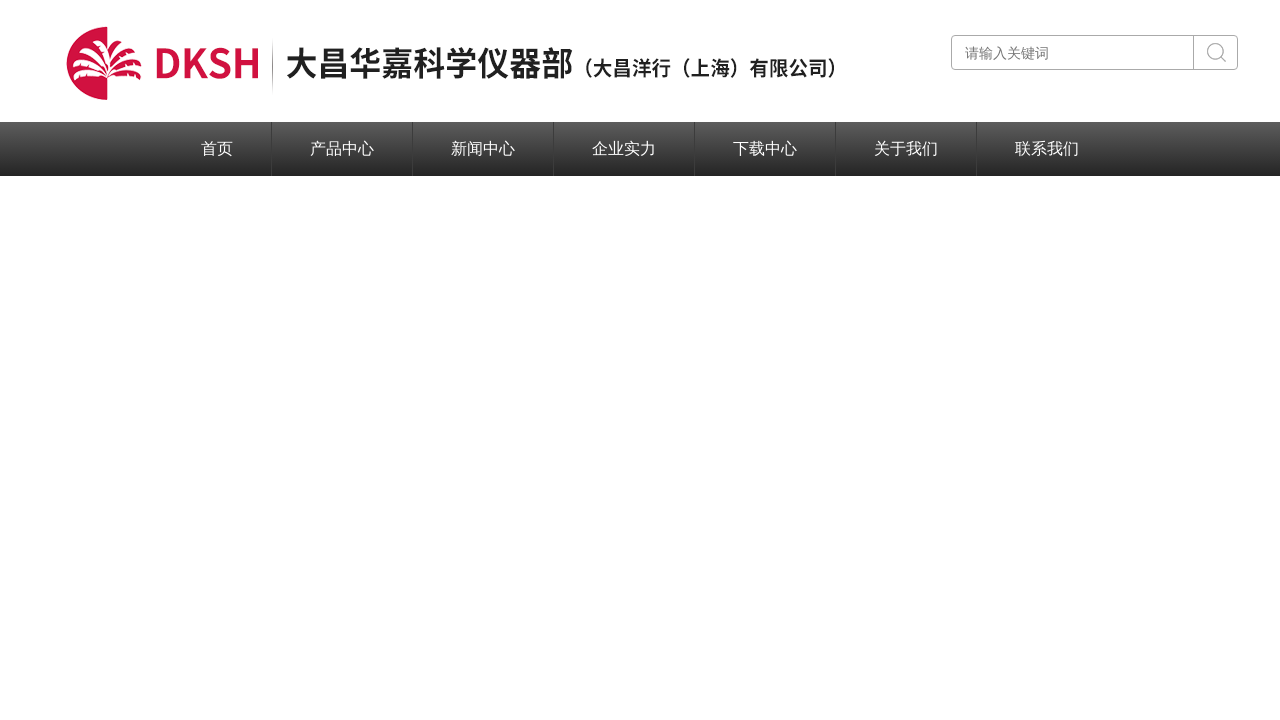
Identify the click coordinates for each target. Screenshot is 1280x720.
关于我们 (906, 148)
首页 (217, 148)
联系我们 (1047, 148)
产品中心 (342, 148)
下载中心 (765, 148)
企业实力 (624, 148)
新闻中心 (483, 148)
